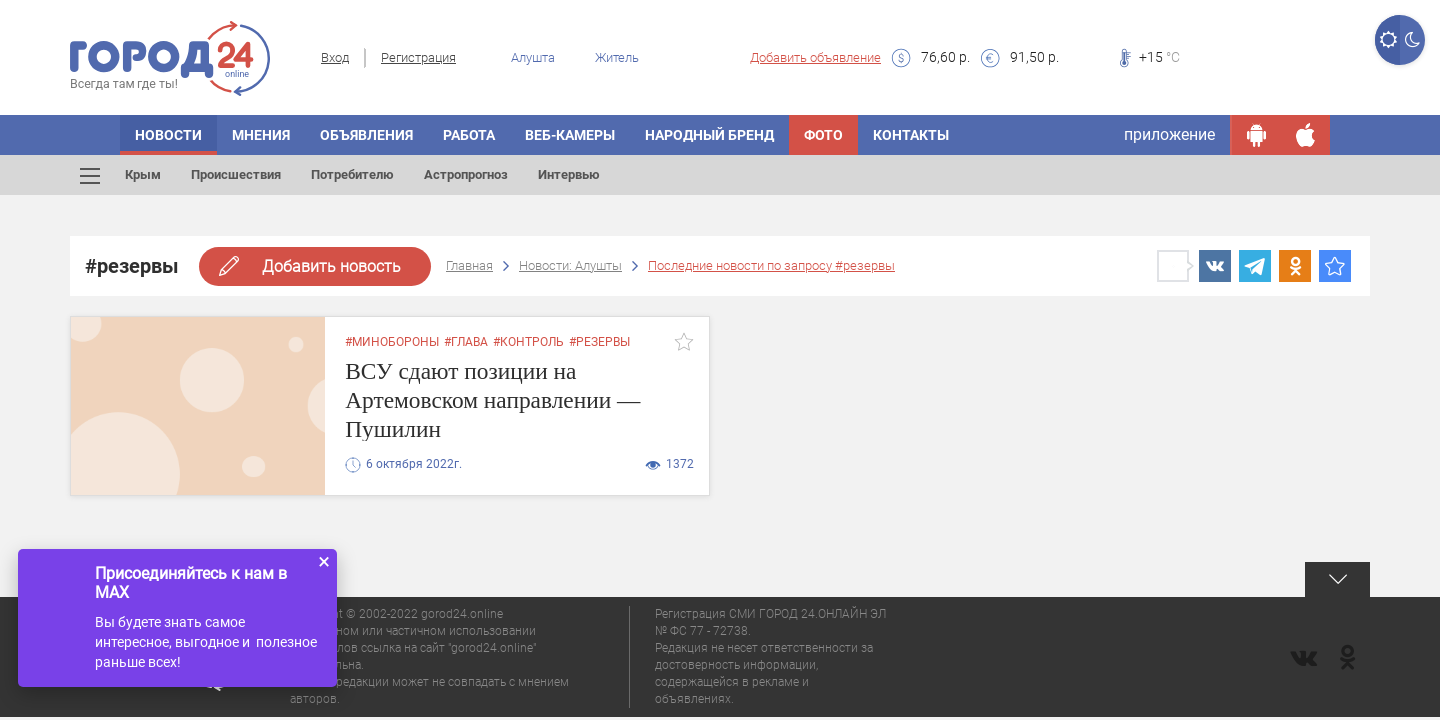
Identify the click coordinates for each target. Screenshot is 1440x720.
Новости (168, 135)
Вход (335, 57)
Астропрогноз (466, 174)
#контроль (528, 342)
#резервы (599, 342)
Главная (469, 265)
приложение (1169, 134)
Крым (143, 174)
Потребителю (352, 174)
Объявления (366, 135)
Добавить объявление (815, 57)
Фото (823, 135)
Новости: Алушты (570, 265)
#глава (466, 342)
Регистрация (418, 57)
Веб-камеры (570, 135)
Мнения (261, 135)
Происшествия (236, 174)
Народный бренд (709, 135)
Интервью (569, 174)
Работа (469, 135)
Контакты (911, 135)
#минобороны (392, 342)
